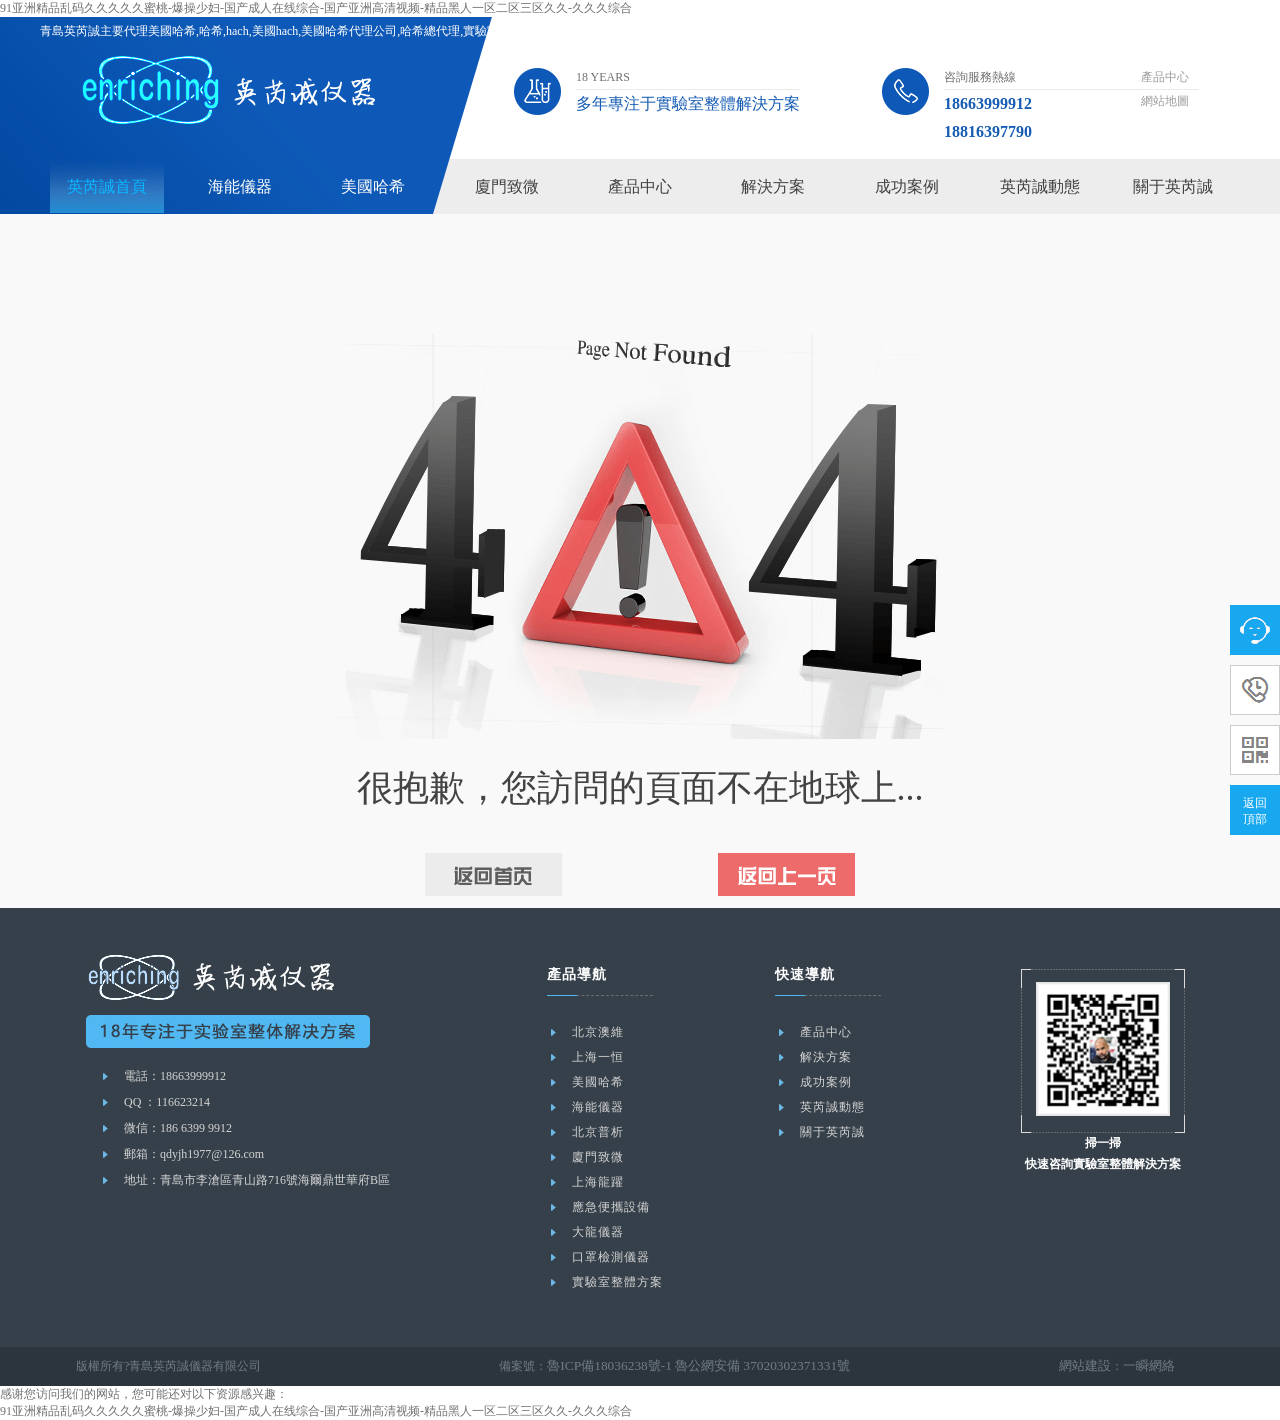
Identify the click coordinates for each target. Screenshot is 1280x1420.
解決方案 (773, 186)
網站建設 (1091, 1366)
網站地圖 (1165, 101)
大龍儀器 (598, 1232)
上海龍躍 (598, 1182)
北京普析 (598, 1132)
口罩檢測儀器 (611, 1257)
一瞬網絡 (1151, 1366)
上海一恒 (598, 1057)
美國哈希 (373, 186)
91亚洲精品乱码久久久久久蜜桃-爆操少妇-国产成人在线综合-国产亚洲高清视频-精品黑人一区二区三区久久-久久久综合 (316, 8)
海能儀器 (240, 186)
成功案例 (907, 186)
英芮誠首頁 (107, 186)
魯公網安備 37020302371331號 (742, 1366)
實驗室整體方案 (617, 1282)
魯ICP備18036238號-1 (603, 1366)
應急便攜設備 (611, 1207)
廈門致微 (507, 186)
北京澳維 (598, 1032)
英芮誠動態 (1040, 186)
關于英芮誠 (1173, 186)
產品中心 (1165, 77)
